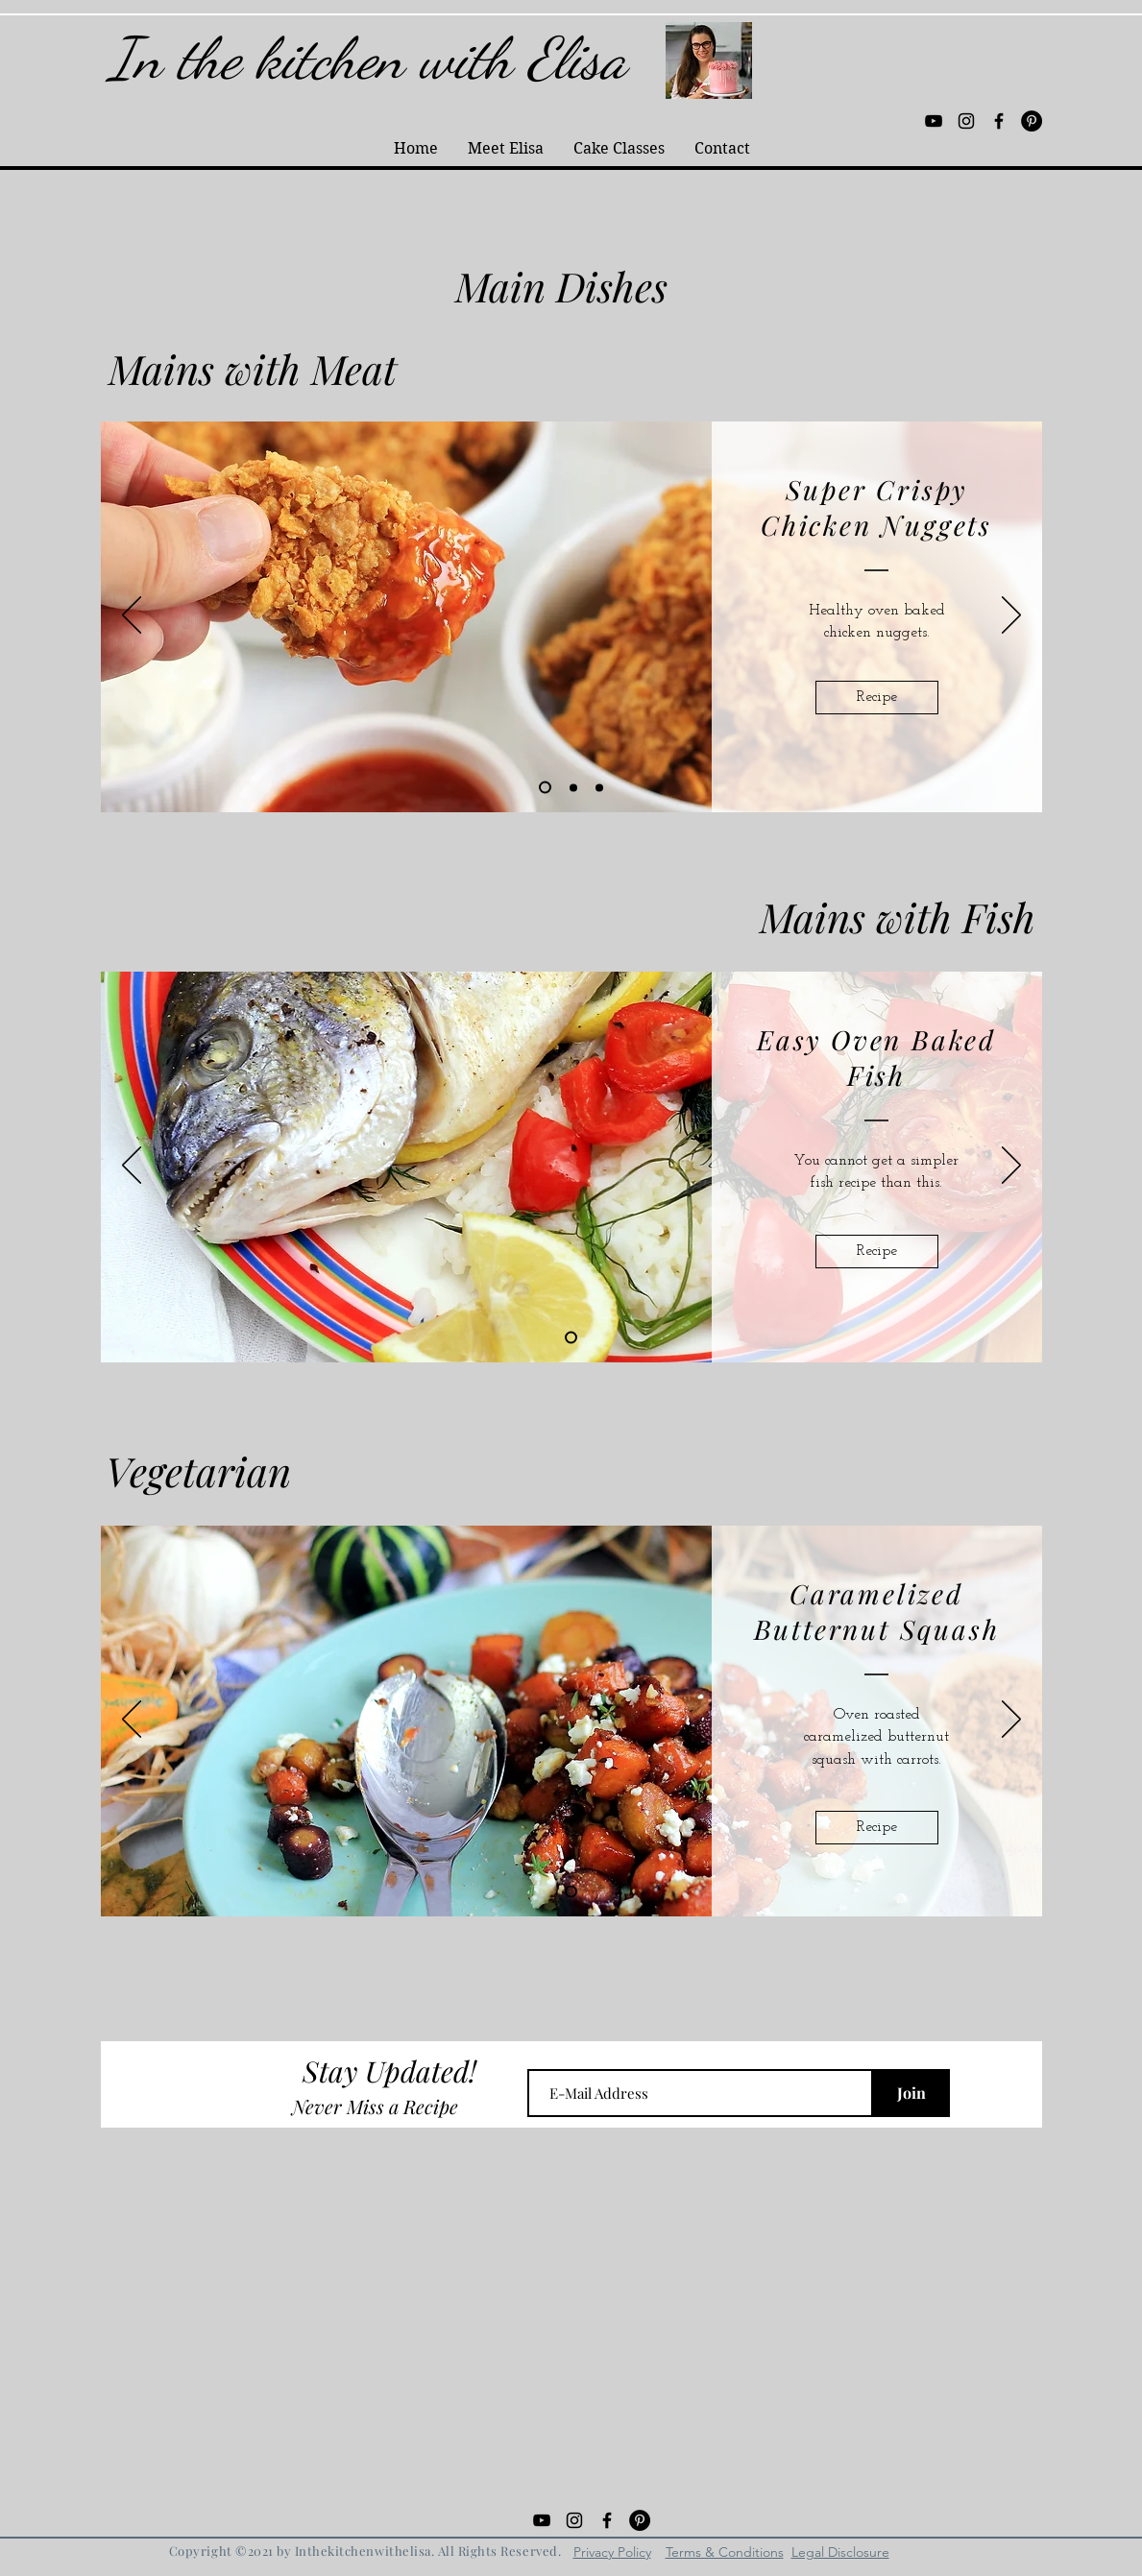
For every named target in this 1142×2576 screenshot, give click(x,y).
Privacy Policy (612, 2552)
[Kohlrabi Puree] (573, 787)
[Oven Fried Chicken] (599, 787)
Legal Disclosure (840, 2552)
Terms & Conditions (725, 2552)
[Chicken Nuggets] (545, 788)
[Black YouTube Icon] (933, 121)
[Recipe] (876, 697)
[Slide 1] (571, 1338)
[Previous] (131, 616)
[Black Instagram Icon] (966, 121)
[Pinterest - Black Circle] (1031, 121)
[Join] (911, 2093)
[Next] (1011, 616)
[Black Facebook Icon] (998, 121)
